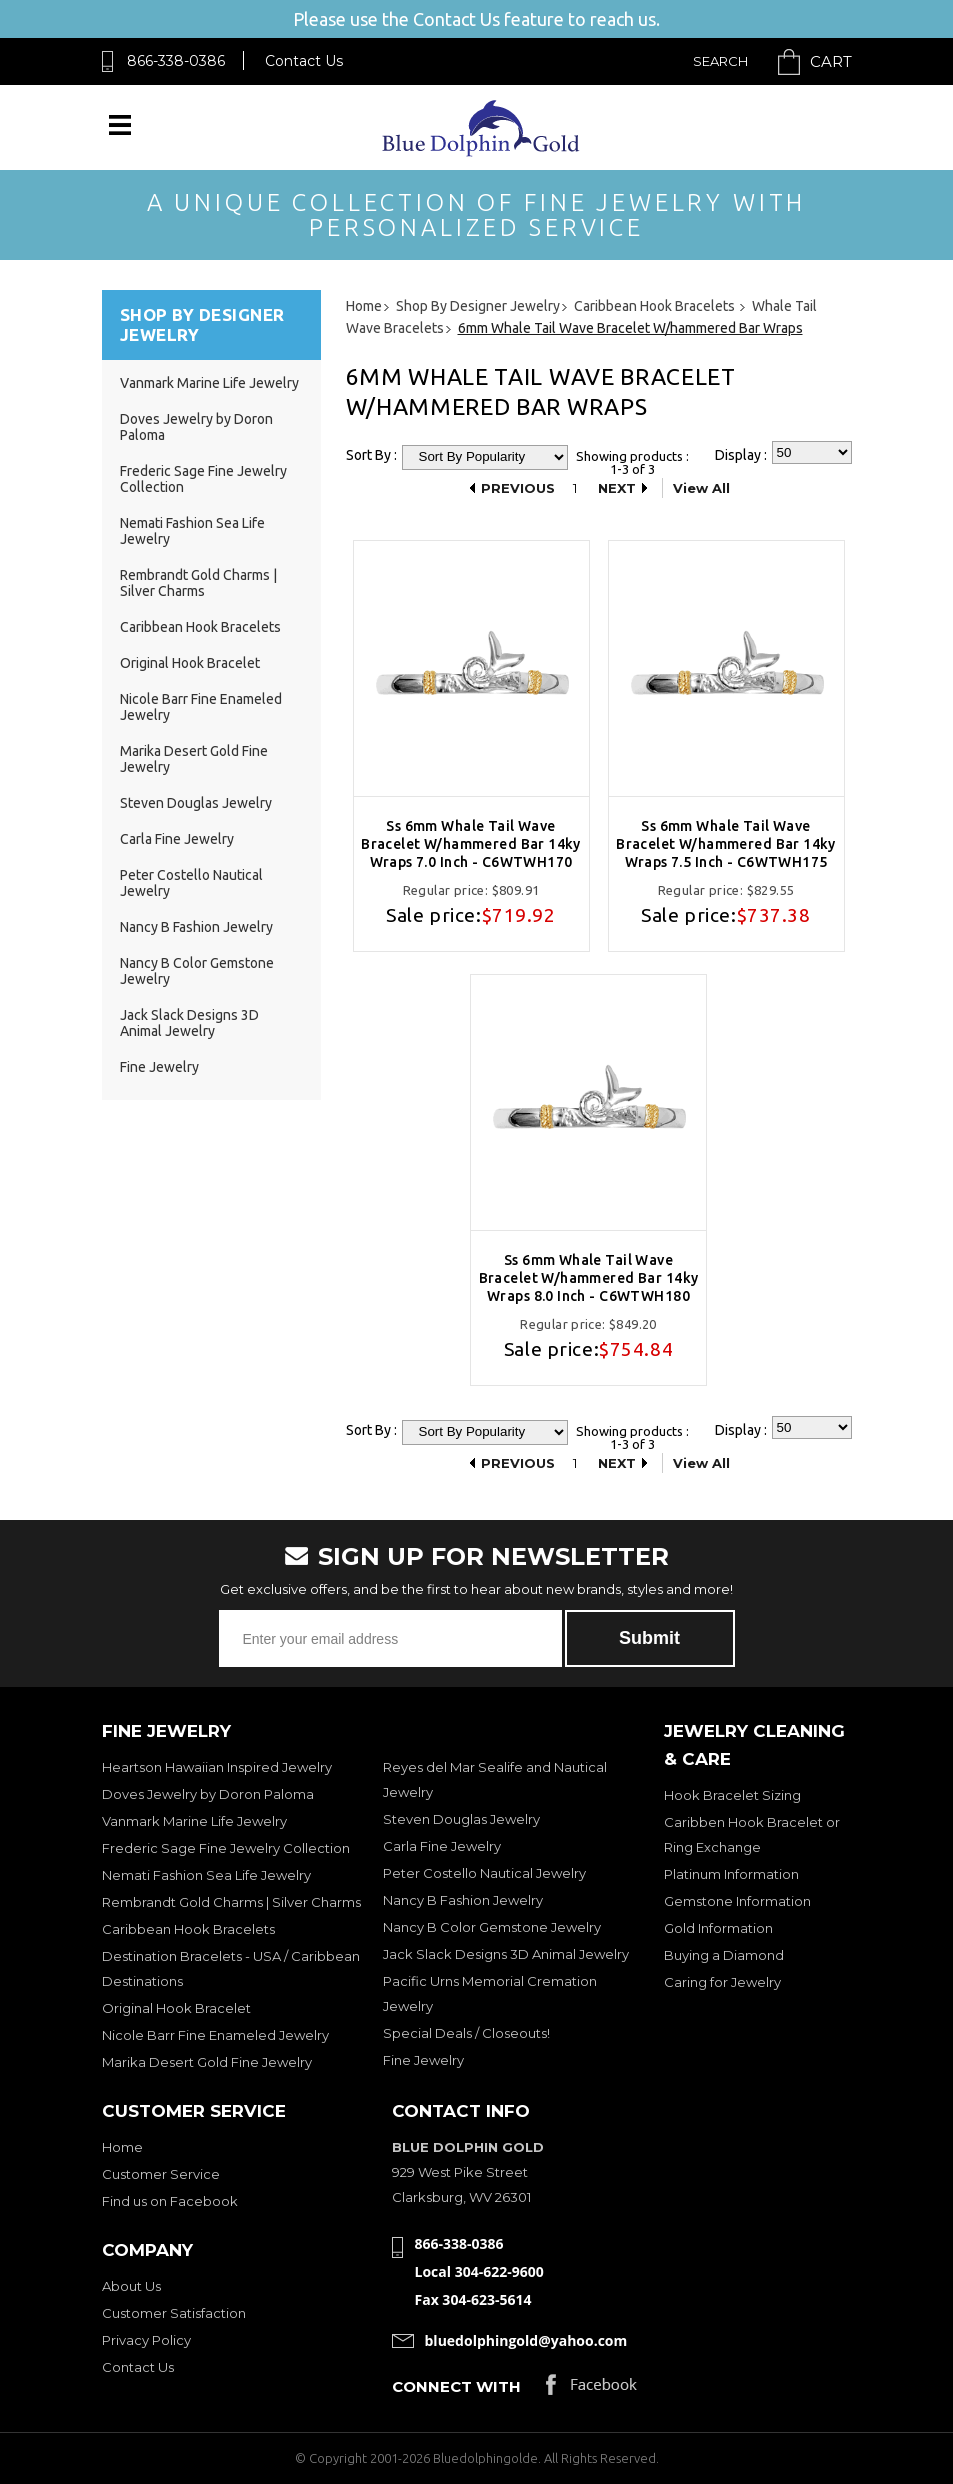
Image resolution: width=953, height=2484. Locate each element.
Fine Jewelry (159, 1067)
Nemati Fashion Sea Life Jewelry (206, 1875)
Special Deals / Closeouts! (466, 2033)
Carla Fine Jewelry (177, 839)
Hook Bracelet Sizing (732, 1795)
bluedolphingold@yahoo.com (526, 2340)
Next (617, 488)
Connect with (456, 2386)
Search (720, 61)
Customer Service (161, 2174)
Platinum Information (731, 1874)
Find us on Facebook (170, 2201)
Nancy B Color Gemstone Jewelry (492, 1927)
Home (122, 2147)
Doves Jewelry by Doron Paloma (208, 1794)
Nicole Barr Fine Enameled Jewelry (215, 2035)
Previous (518, 488)
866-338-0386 (176, 61)
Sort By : (371, 455)
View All (701, 488)
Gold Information (718, 1928)
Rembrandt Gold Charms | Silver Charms (198, 583)
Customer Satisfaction (174, 2313)
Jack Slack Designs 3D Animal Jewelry (189, 1023)
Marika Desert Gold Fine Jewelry (207, 2062)
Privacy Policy (146, 2340)
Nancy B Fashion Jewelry (196, 927)
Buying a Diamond (724, 1955)
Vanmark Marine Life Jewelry (209, 383)
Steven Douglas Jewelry (196, 803)
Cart (831, 61)
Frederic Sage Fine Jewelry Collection (226, 1848)
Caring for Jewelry (722, 1982)
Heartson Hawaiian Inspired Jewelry (217, 1767)
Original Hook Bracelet (190, 663)
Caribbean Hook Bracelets (200, 627)
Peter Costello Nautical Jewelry (484, 1873)
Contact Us (304, 61)
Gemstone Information (737, 1901)
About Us (131, 2286)
